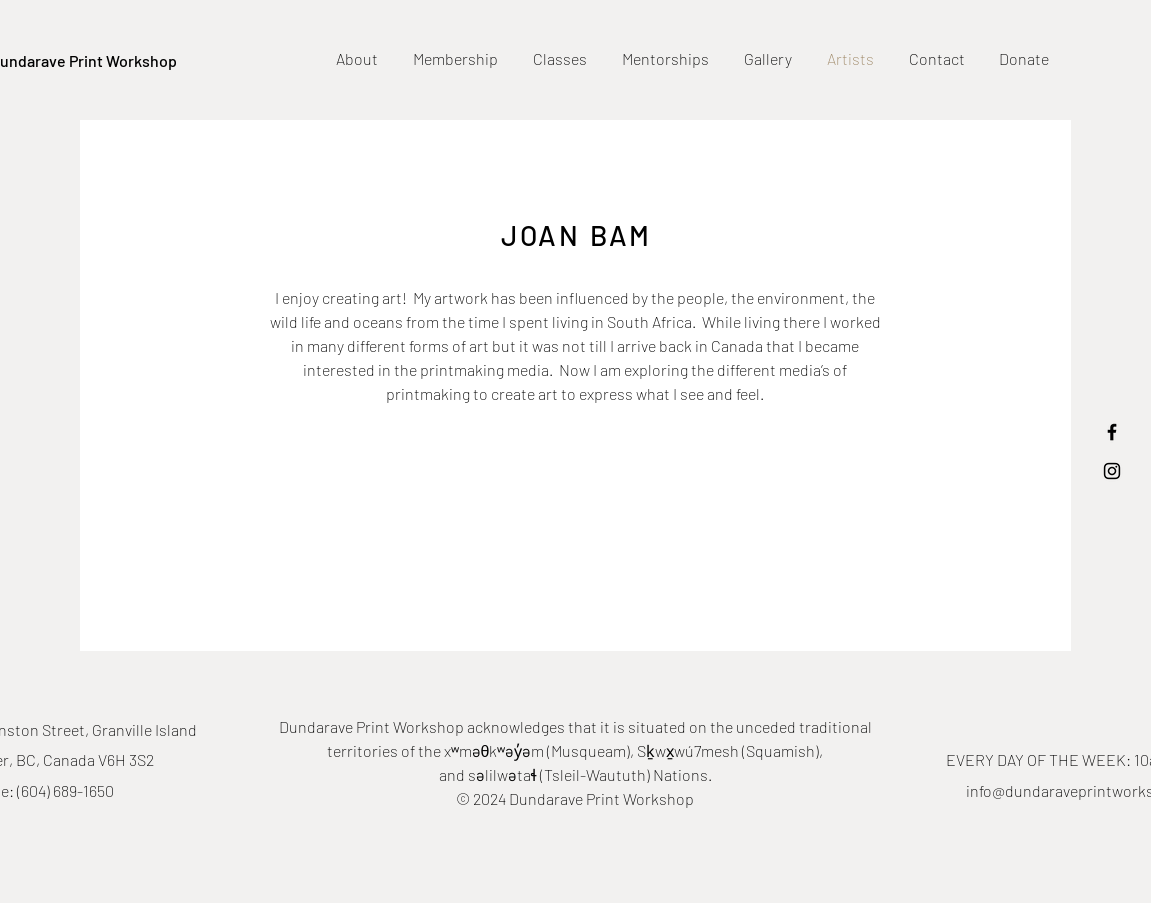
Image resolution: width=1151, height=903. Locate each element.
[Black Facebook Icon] (1112, 432)
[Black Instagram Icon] (1112, 471)
